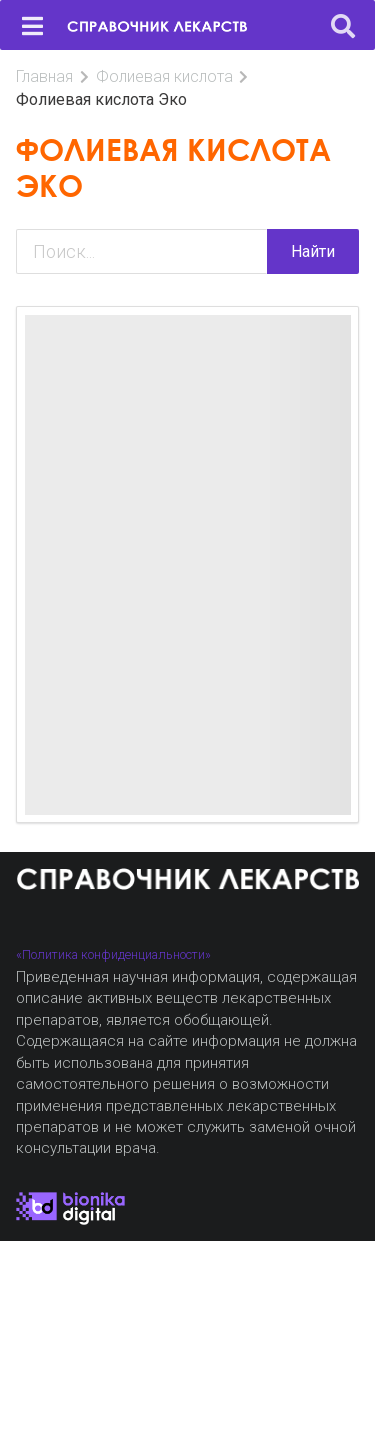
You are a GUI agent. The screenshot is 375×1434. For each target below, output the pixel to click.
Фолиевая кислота (164, 76)
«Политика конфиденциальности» (113, 954)
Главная (44, 76)
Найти (313, 251)
